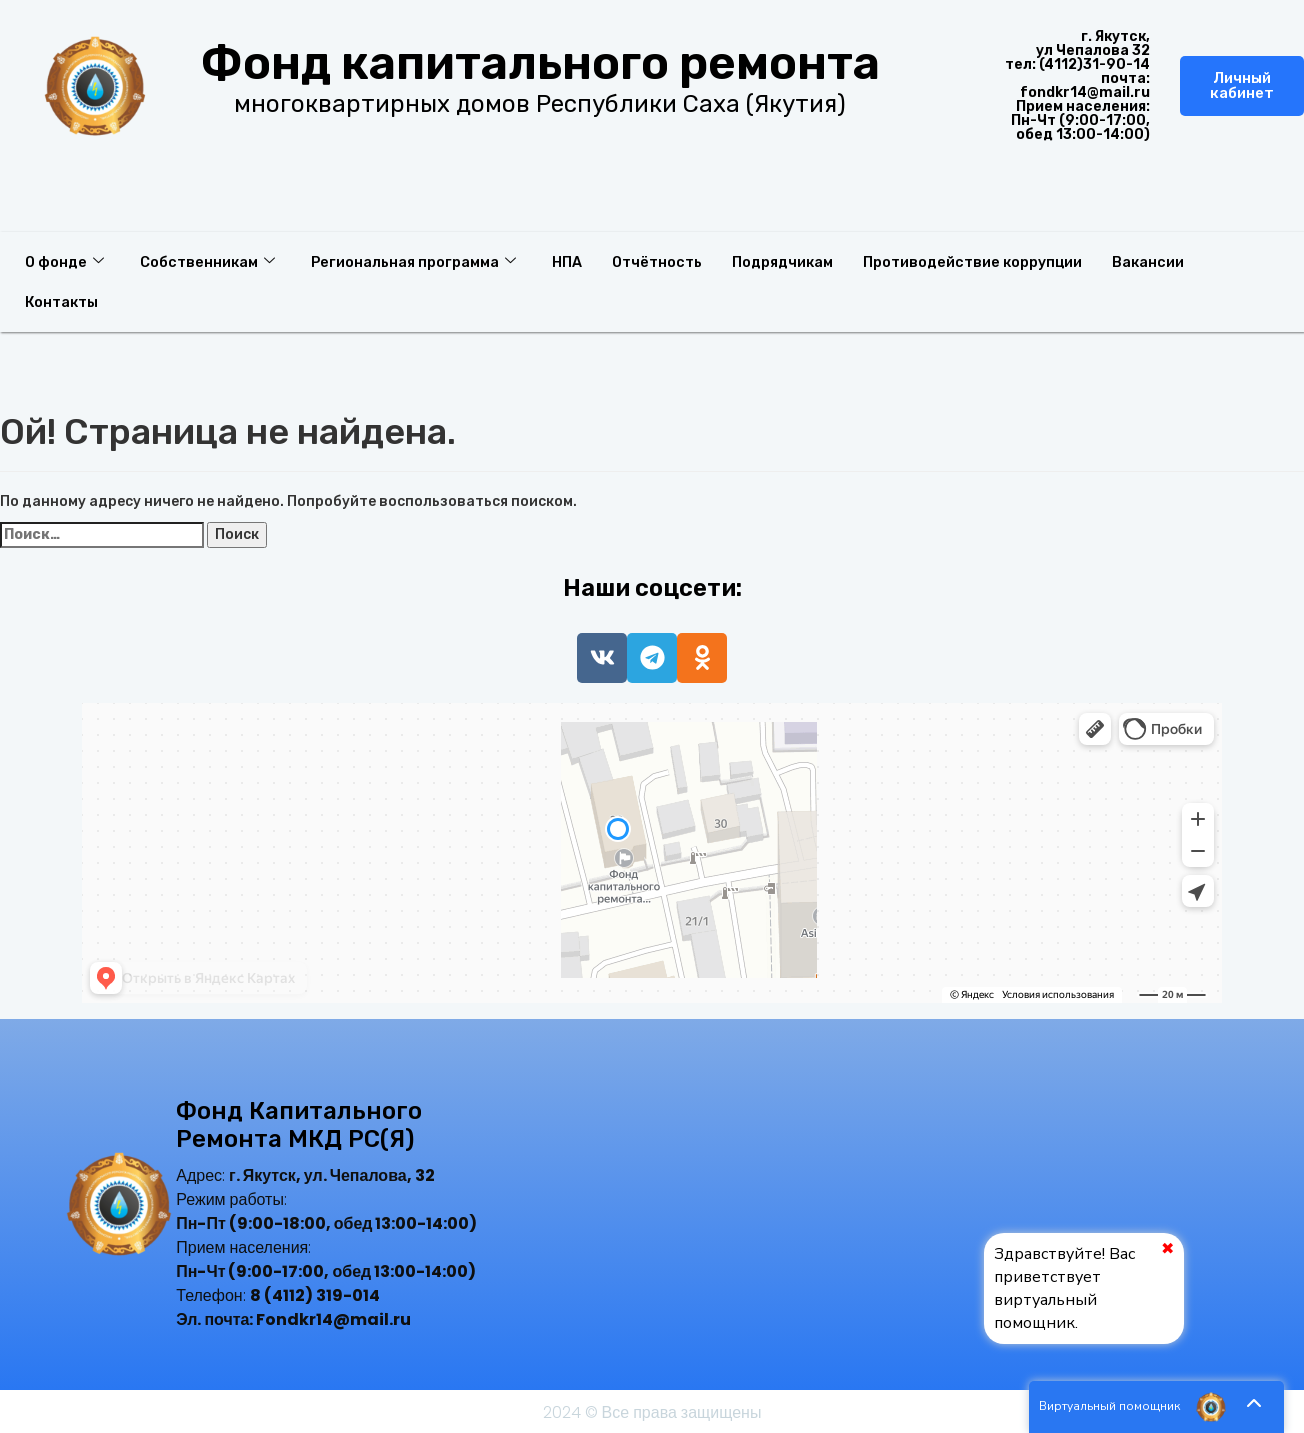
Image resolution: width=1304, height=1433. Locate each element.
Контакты (63, 301)
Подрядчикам (802, 261)
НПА (578, 261)
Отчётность (671, 261)
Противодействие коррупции (999, 261)
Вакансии (1178, 261)
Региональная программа (421, 261)
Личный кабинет (1242, 85)
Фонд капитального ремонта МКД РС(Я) (299, 1125)
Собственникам (211, 261)
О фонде (65, 261)
